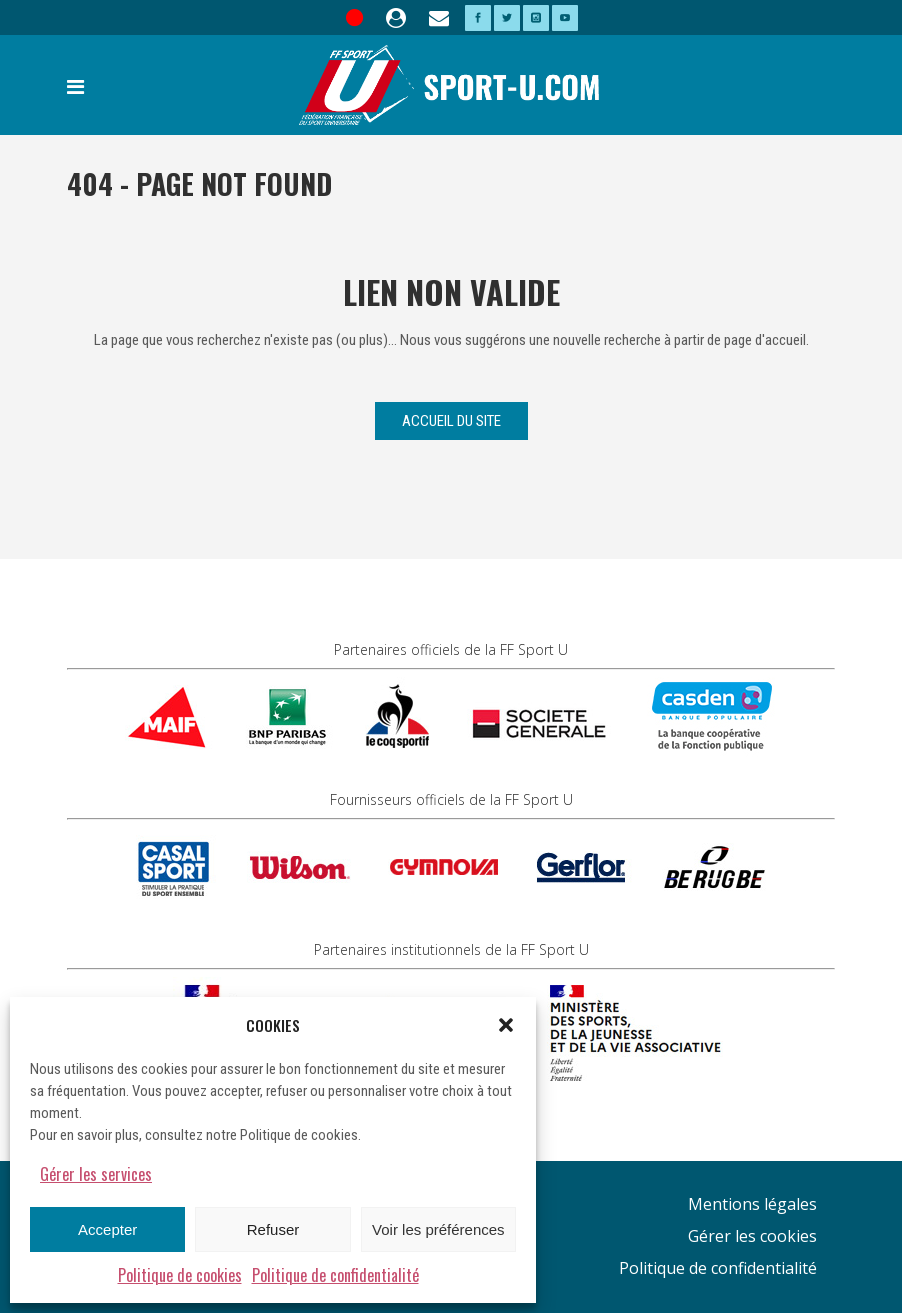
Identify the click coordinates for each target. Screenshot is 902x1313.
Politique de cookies (180, 1275)
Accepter (107, 1229)
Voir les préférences (438, 1229)
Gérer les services (96, 1174)
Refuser (273, 1229)
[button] (506, 1025)
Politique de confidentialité (335, 1275)
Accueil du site (451, 421)
